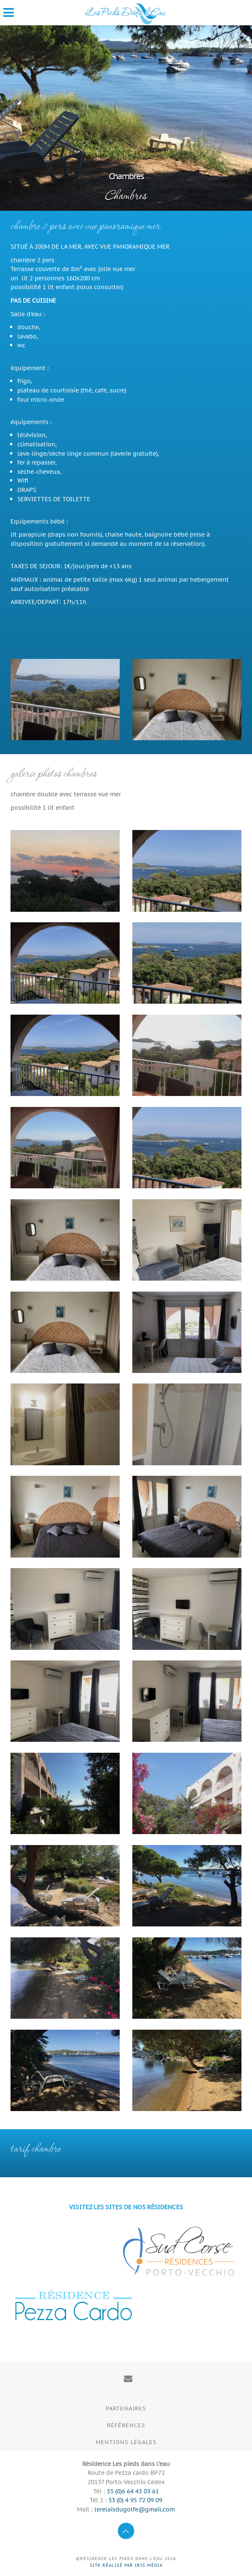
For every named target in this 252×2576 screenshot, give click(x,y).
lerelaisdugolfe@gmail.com (134, 2509)
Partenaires (126, 2408)
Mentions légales (126, 2442)
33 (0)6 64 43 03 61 (133, 2491)
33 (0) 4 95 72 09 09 (135, 2500)
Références (126, 2425)
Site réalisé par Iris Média (126, 2565)
